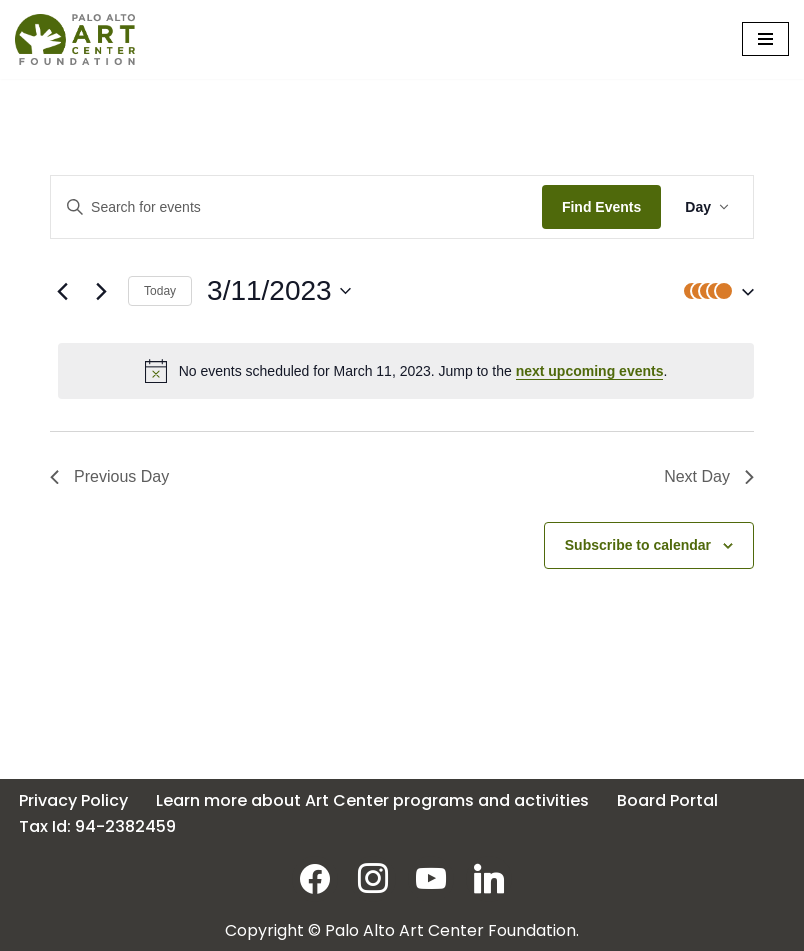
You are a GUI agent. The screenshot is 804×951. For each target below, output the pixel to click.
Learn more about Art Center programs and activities (372, 800)
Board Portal (667, 800)
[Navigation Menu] (765, 39)
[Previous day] (62, 291)
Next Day (709, 476)
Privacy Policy (73, 800)
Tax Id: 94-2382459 (97, 826)
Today (160, 291)
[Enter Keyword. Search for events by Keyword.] (296, 207)
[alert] (406, 371)
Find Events (601, 207)
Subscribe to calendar (638, 545)
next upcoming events (590, 371)
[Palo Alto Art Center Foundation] (75, 39)
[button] (714, 291)
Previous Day (109, 476)
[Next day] (101, 291)
